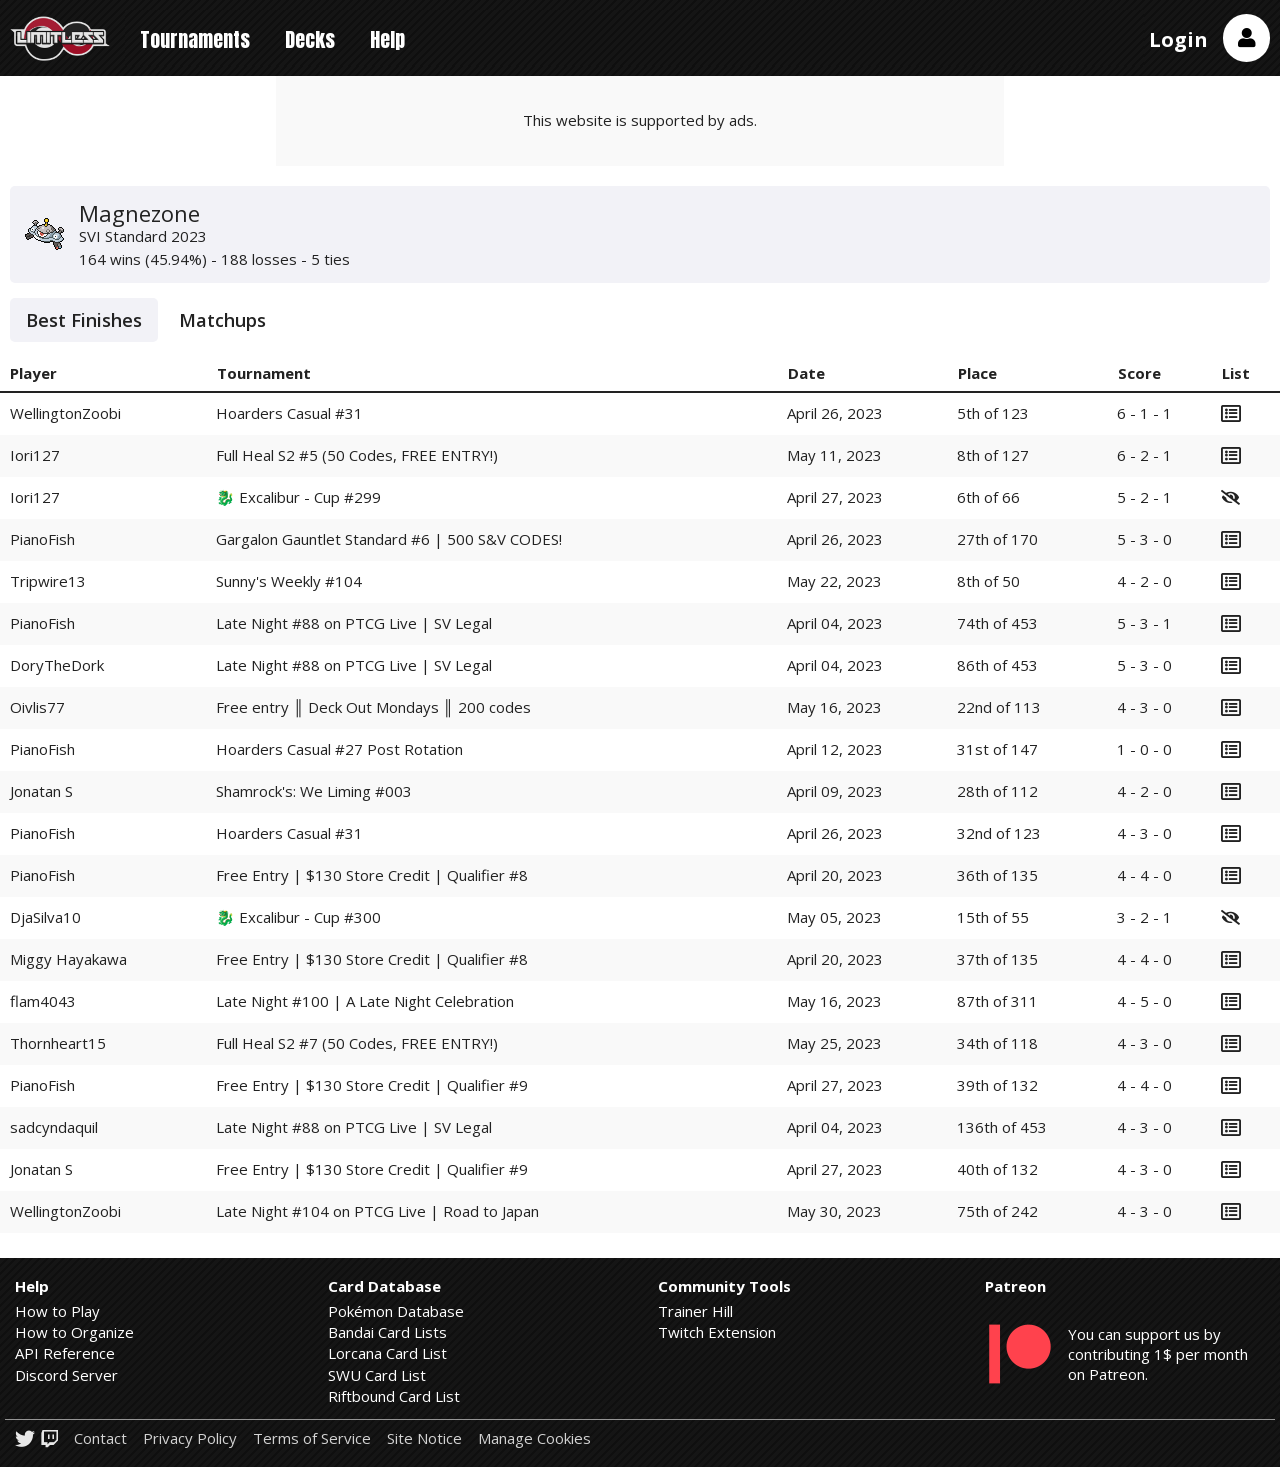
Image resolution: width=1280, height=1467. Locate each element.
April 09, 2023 (835, 791)
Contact (100, 1438)
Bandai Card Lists (387, 1332)
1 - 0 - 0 (1144, 749)
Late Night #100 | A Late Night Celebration (365, 1001)
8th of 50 (988, 581)
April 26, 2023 (835, 413)
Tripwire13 (48, 581)
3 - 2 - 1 (1144, 917)
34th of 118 (997, 1043)
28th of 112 (997, 791)
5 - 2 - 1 (1144, 497)
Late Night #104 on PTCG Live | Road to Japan (377, 1211)
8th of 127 (993, 455)
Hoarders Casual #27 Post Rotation (339, 749)
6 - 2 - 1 (1144, 455)
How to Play (57, 1311)
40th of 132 (997, 1169)
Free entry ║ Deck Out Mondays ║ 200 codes (373, 707)
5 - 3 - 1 (1144, 623)
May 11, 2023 (834, 455)
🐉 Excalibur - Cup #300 (298, 917)
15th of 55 (993, 917)
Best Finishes (84, 320)
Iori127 (35, 455)
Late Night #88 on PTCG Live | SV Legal (354, 623)
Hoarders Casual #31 (289, 413)
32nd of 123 (999, 833)
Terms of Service (312, 1438)
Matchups (222, 320)
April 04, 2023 (835, 623)
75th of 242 (997, 1211)
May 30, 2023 (834, 1211)
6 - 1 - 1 (1144, 413)
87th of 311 (997, 1001)
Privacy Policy (190, 1438)
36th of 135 (997, 875)
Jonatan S (41, 791)
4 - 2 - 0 (1144, 581)
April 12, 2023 (835, 749)
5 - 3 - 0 (1144, 539)
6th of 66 (988, 497)
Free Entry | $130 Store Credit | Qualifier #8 (372, 875)
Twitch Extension (717, 1332)
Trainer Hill (695, 1311)
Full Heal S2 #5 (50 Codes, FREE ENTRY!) (357, 455)
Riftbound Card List (394, 1396)
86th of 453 (997, 665)
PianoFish (42, 539)
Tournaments (195, 39)
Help (387, 39)
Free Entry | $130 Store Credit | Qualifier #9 (372, 1085)
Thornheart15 (58, 1043)
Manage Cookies (534, 1438)
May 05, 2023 (834, 917)
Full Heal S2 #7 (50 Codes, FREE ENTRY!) (357, 1043)
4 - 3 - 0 (1144, 707)
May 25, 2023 (834, 1043)
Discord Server (66, 1375)
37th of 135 (997, 959)
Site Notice (424, 1438)
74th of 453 (997, 623)
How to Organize (74, 1332)
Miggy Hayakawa (68, 959)
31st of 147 (997, 749)
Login (1178, 39)
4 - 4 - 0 (1144, 875)
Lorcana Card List (387, 1353)
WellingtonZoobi (65, 413)
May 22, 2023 (834, 581)
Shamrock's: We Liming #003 (314, 791)
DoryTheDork (57, 665)
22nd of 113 (999, 707)
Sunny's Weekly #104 (289, 581)
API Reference (65, 1353)
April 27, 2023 (835, 497)
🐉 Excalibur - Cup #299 (298, 497)
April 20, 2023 (835, 875)
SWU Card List (377, 1375)
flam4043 (43, 1001)
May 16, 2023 (834, 707)
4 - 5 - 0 (1144, 1001)
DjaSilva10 (45, 917)
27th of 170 (997, 539)
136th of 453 (1002, 1127)
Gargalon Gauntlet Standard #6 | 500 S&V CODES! (389, 539)
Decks (310, 39)
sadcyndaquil (54, 1127)
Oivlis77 (37, 707)
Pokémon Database (396, 1311)
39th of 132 (997, 1085)
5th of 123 (993, 413)
